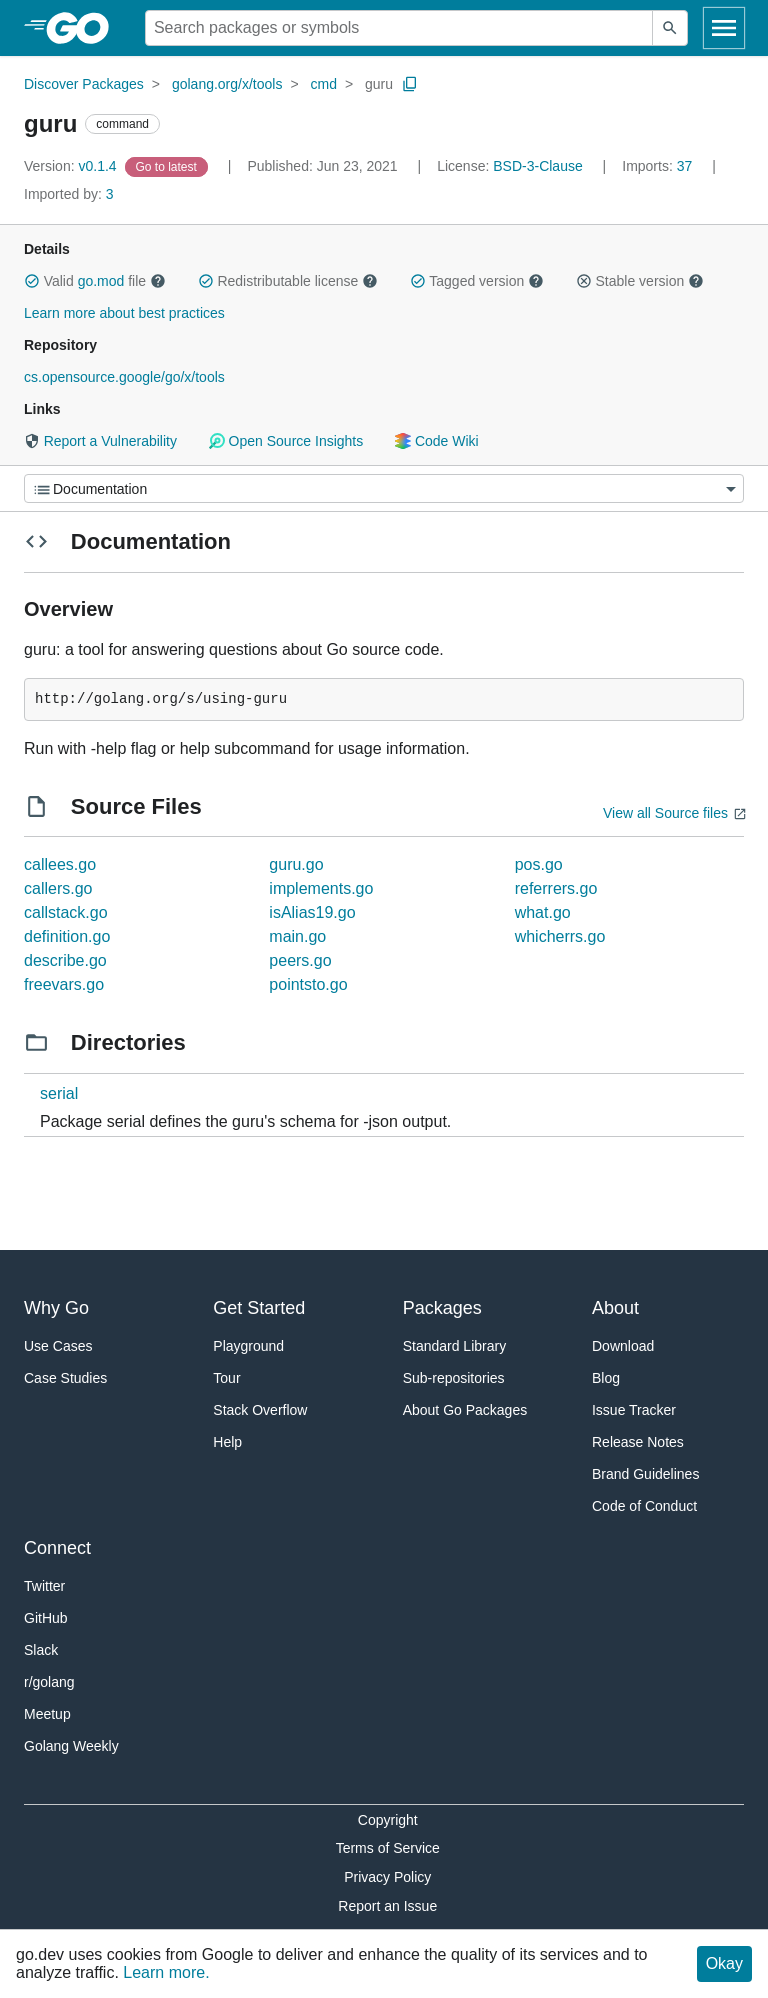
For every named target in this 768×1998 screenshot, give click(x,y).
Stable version (640, 281)
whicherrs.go (560, 936)
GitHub (46, 1618)
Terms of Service (388, 1848)
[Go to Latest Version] (168, 166)
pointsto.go (308, 984)
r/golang (49, 1682)
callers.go (58, 888)
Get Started (259, 1308)
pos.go (539, 864)
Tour (226, 1378)
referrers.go (556, 888)
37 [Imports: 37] (659, 166)
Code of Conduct (644, 1506)
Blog (606, 1378)
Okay (724, 1963)
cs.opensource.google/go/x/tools (124, 377)
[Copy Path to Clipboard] (410, 84)
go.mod (101, 281)
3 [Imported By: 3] (69, 194)
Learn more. (166, 1972)
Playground (248, 1346)
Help (227, 1442)
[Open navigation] (724, 28)
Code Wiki (436, 441)
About (615, 1308)
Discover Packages (84, 84)
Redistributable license (288, 281)
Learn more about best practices (124, 313)
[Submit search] (670, 28)
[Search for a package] (399, 28)
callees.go (60, 864)
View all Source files (665, 813)
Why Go (56, 1308)
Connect (57, 1548)
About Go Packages (465, 1410)
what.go (543, 912)
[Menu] (384, 488)
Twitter (44, 1586)
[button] (32, 281)
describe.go (65, 960)
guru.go (296, 864)
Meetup (47, 1714)
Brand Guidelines (645, 1474)
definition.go (67, 936)
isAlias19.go (312, 912)
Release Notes (638, 1442)
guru (379, 84)
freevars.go (64, 984)
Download (623, 1346)
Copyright (388, 1820)
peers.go (300, 960)
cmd (324, 84)
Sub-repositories (454, 1378)
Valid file (95, 281)
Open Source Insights (286, 441)
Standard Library (455, 1346)
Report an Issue (387, 1906)
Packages (442, 1308)
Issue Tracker (634, 1410)
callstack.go (66, 912)
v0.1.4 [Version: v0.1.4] (72, 166)
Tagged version (477, 281)
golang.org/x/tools (227, 84)
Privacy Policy (387, 1877)
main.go (297, 936)
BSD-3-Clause (537, 166)
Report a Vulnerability (100, 441)
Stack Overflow (260, 1410)
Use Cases (58, 1346)
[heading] (84, 28)
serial (59, 1093)
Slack (41, 1650)
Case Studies (65, 1378)
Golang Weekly (71, 1746)
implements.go (321, 888)
